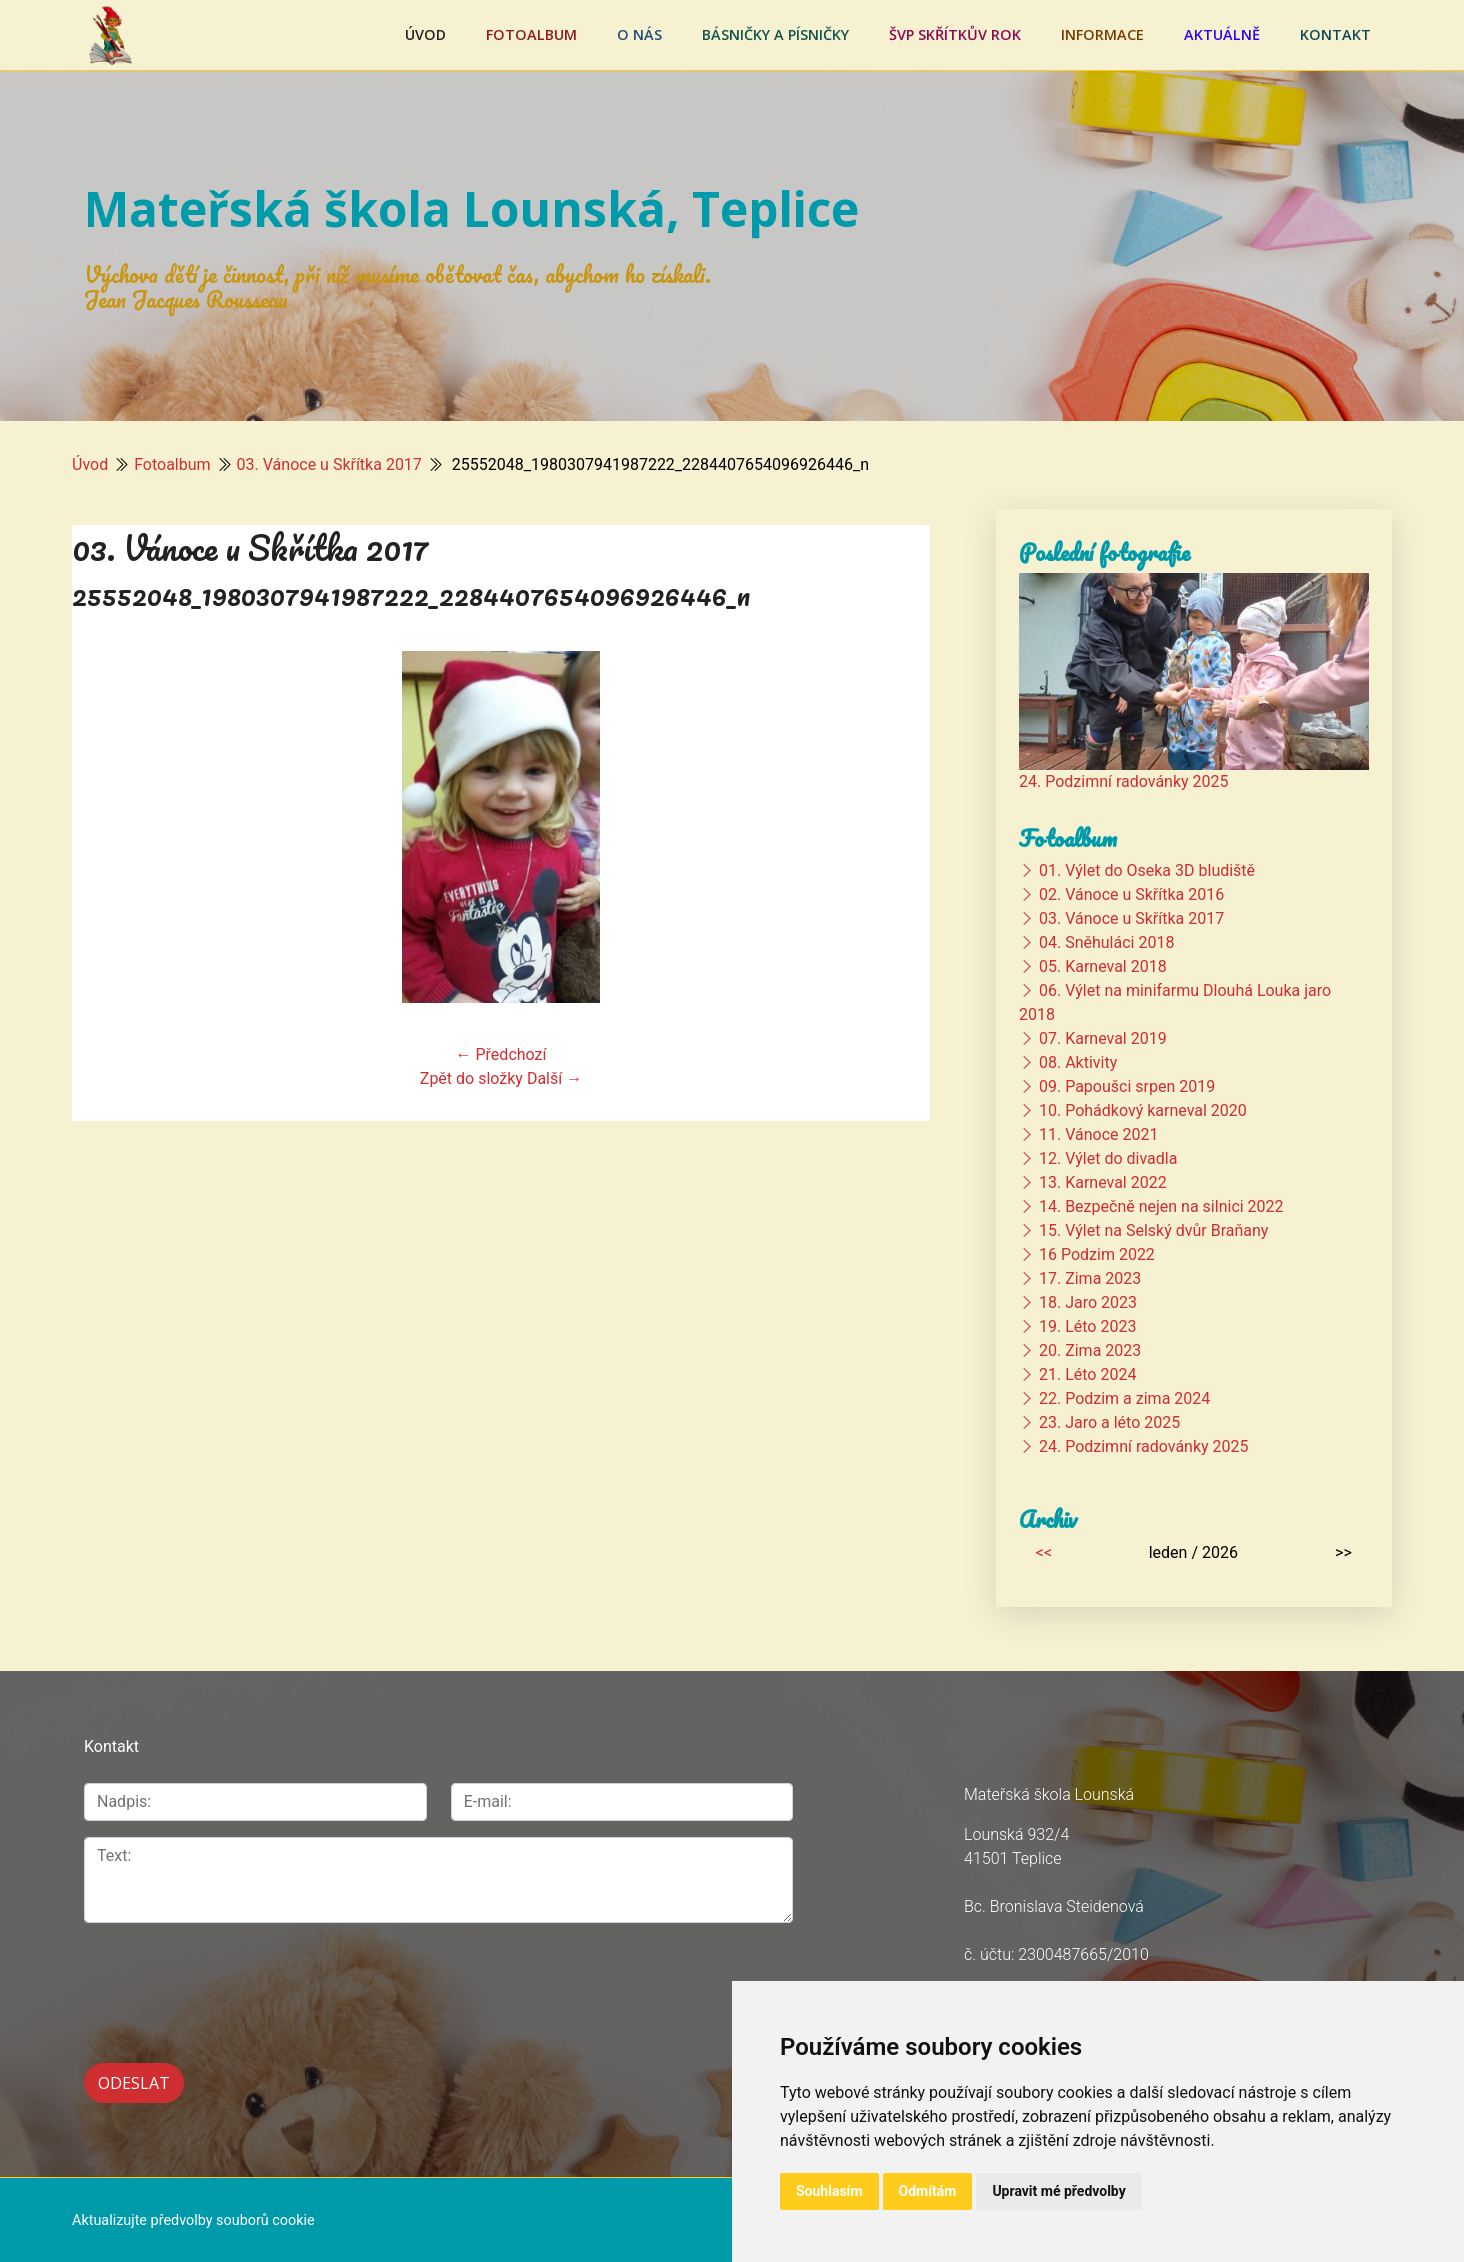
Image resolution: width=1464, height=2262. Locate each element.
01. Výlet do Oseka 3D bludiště (1147, 870)
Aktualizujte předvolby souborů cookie (193, 2218)
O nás (639, 34)
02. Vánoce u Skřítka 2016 (1131, 894)
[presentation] (236, 1982)
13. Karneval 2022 (1103, 1182)
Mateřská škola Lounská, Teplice (471, 208)
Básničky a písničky (775, 34)
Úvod (425, 34)
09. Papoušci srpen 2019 (1127, 1086)
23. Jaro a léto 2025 (1109, 1422)
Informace (1102, 34)
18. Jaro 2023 (1088, 1302)
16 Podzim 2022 (1097, 1254)
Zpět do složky (471, 1078)
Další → (554, 1078)
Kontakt (1335, 34)
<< (1044, 1552)
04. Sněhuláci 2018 (1106, 942)
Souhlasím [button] (829, 2191)
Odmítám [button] (928, 2191)
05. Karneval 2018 (1103, 966)
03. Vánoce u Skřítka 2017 (329, 464)
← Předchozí (501, 1054)
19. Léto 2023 (1087, 1326)
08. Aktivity (1078, 1062)
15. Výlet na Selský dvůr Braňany (1153, 1230)
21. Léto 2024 (1087, 1374)
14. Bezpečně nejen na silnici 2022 (1161, 1206)
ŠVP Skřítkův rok (955, 34)
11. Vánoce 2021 (1098, 1134)
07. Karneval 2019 (1103, 1038)
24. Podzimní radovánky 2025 (1124, 781)
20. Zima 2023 (1090, 1350)
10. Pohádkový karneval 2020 (1143, 1110)
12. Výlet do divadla (1108, 1158)
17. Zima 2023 (1090, 1278)
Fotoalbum (531, 34)
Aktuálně (1222, 34)
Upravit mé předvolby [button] (1058, 2191)
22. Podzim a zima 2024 (1124, 1398)
